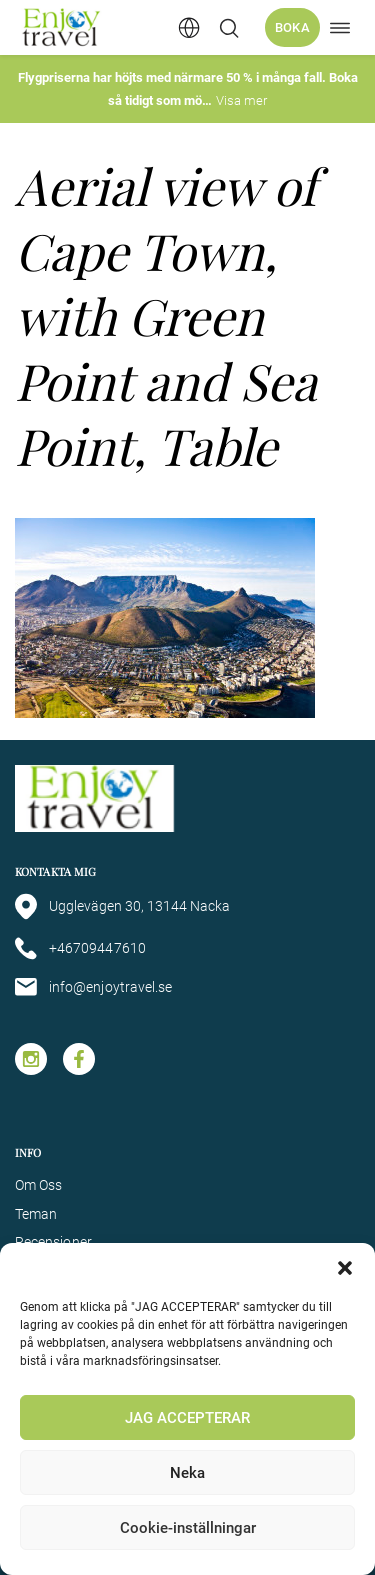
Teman (36, 1214)
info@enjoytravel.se (93, 987)
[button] (345, 1268)
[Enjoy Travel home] (62, 27)
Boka (292, 27)
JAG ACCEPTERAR (187, 1418)
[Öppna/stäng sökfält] (229, 28)
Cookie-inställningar (188, 1528)
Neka (187, 1473)
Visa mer (241, 100)
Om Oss (38, 1185)
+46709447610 (80, 948)
